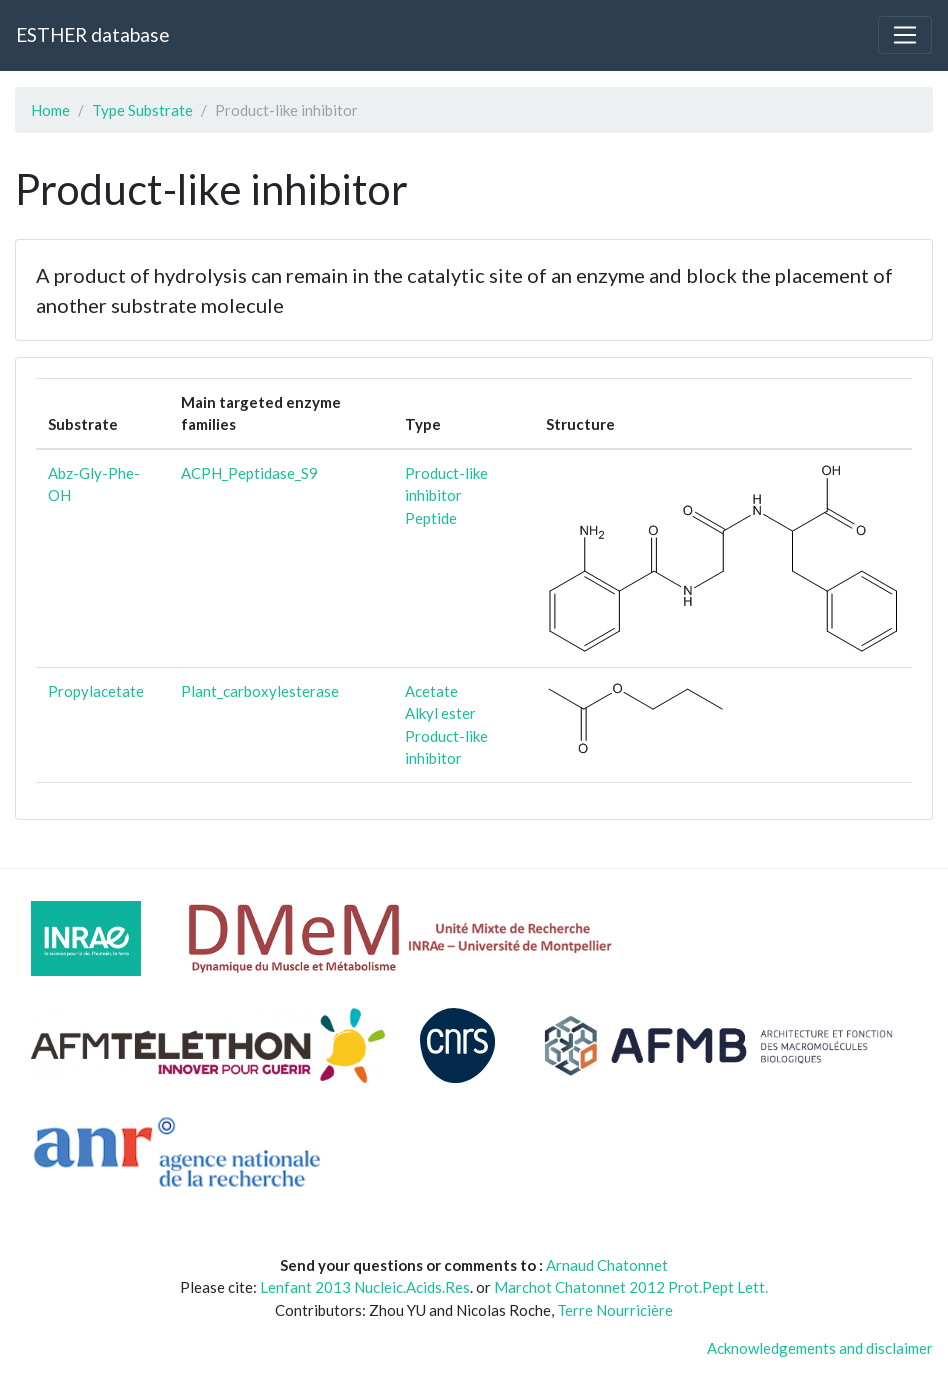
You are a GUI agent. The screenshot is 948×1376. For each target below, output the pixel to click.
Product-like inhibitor (446, 484)
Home (50, 110)
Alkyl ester (440, 713)
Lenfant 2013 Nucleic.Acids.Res (365, 1287)
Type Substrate (142, 110)
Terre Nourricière (615, 1310)
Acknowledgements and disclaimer (820, 1348)
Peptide (431, 518)
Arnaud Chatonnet (607, 1265)
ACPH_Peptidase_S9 (249, 473)
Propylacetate (96, 691)
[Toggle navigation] (905, 35)
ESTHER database (92, 34)
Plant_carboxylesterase (260, 691)
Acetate (431, 691)
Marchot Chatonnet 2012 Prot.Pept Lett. (631, 1287)
